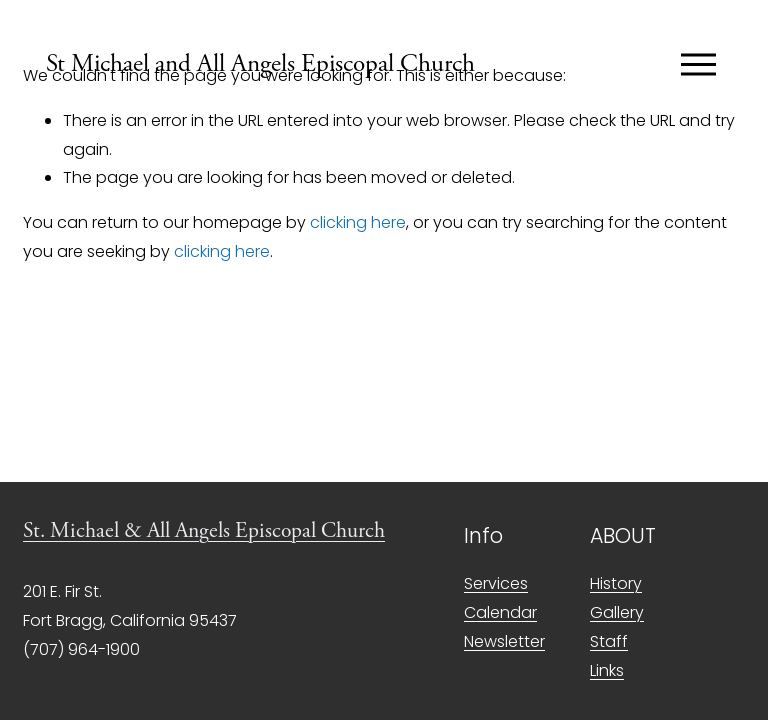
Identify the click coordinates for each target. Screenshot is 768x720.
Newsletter (504, 641)
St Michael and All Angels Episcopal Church (260, 64)
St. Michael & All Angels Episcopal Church (204, 531)
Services (496, 583)
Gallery (617, 612)
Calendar (500, 612)
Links (607, 670)
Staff (609, 641)
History (616, 583)
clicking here (358, 222)
